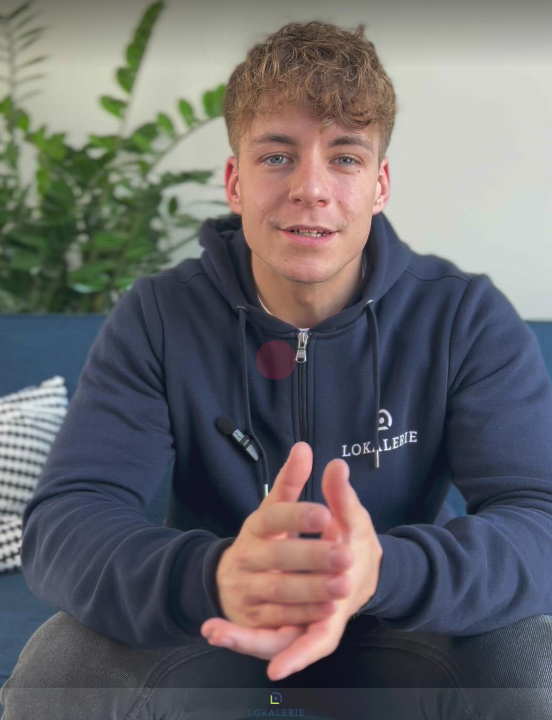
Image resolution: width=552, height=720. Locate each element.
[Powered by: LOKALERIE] (276, 704)
